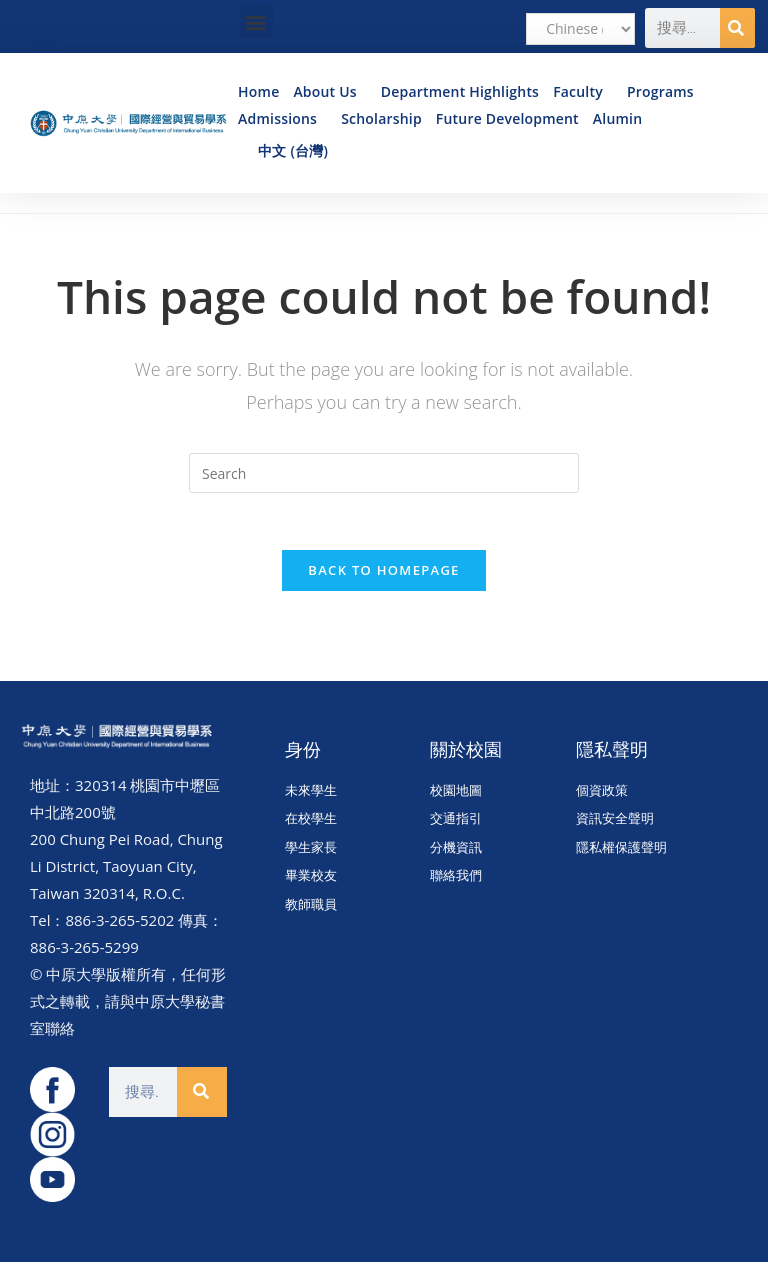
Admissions (282, 118)
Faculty (583, 91)
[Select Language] (580, 29)
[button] (256, 21)
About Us (329, 91)
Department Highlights (460, 91)
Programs (665, 91)
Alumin (622, 118)
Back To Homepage (383, 573)
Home (258, 91)
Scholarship (381, 118)
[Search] (737, 28)
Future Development (507, 118)
